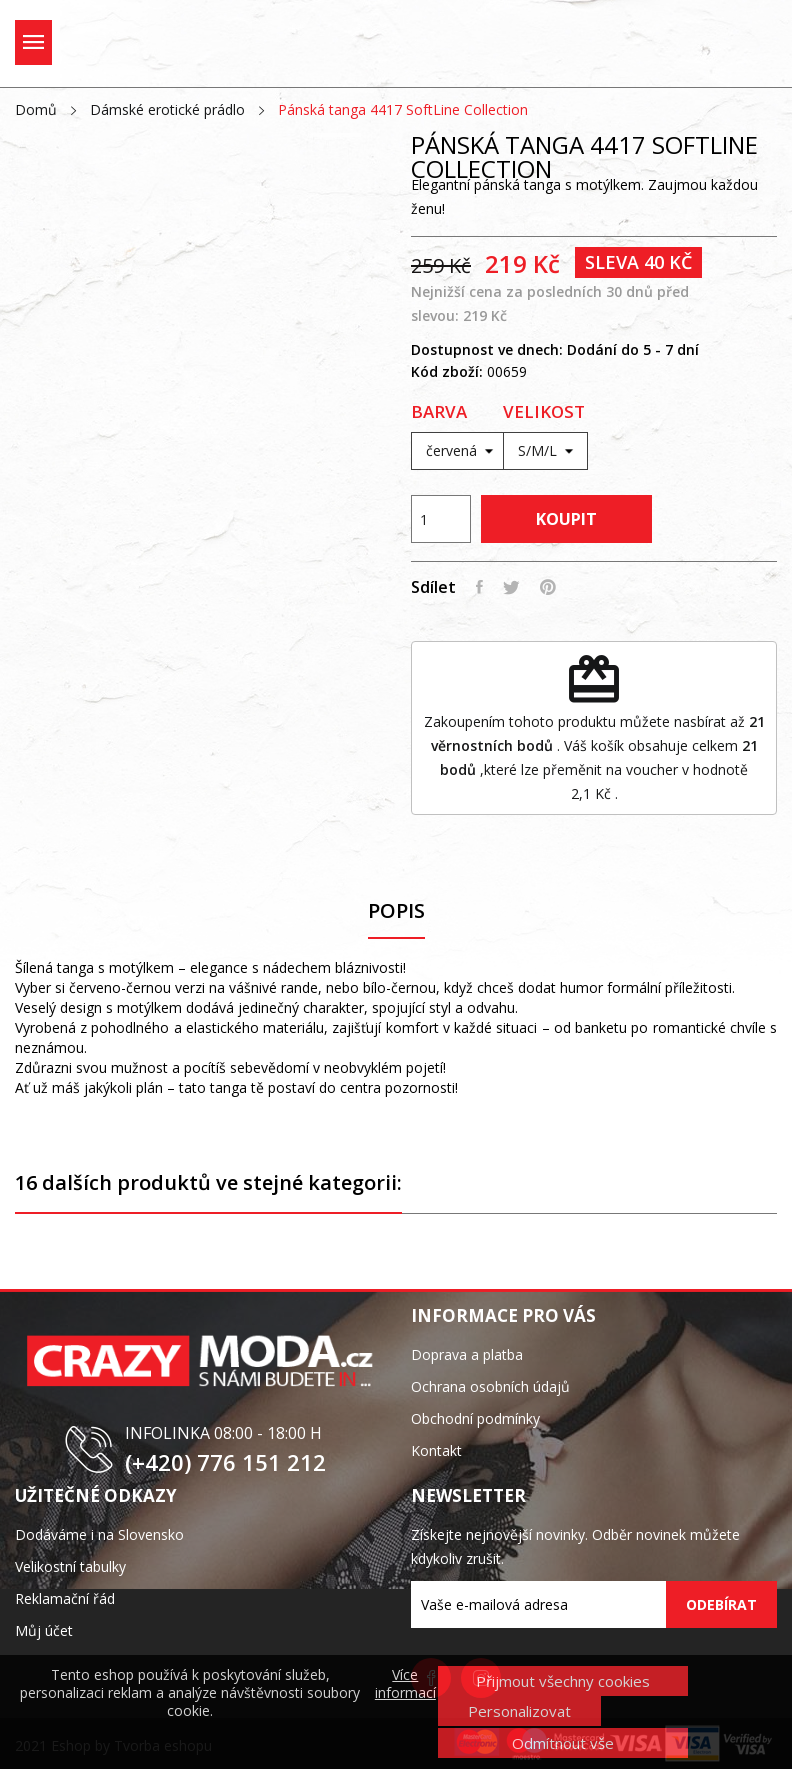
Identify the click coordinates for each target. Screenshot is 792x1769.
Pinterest (548, 587)
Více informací (405, 1684)
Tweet (511, 587)
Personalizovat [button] (519, 1711)
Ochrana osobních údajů (490, 1386)
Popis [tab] (396, 911)
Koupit (566, 519)
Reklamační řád (65, 1598)
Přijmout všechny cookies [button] (563, 1681)
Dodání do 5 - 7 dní (633, 349)
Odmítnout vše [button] (563, 1743)
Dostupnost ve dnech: (487, 349)
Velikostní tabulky (70, 1566)
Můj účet (44, 1630)
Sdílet (479, 587)
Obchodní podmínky (475, 1418)
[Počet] (441, 519)
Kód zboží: (447, 371)
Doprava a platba (467, 1354)
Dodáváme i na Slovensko (99, 1534)
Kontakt (436, 1450)
